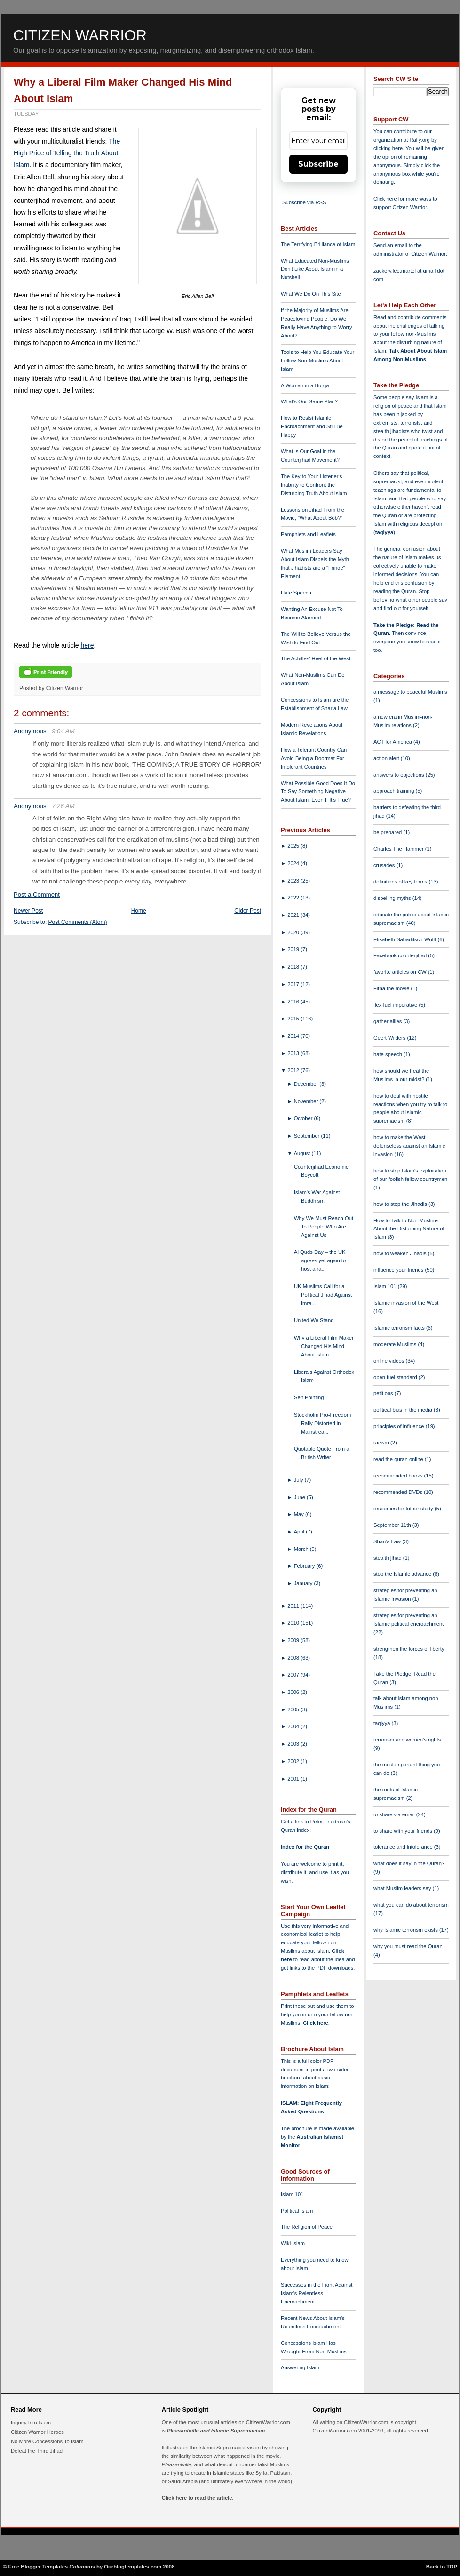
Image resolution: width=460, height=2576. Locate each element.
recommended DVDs (398, 1492)
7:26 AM (63, 806)
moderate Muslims (395, 1344)
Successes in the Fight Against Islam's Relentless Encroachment (316, 2293)
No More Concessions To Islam (47, 2441)
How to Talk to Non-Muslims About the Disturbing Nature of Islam (408, 1229)
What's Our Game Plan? (309, 401)
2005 (294, 1709)
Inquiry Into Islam (31, 2422)
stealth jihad (388, 1558)
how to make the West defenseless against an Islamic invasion (409, 1145)
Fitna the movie (392, 988)
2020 (294, 932)
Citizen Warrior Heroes (37, 2432)
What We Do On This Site (311, 294)
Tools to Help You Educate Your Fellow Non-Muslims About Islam (317, 360)
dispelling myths (392, 898)
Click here (315, 2023)
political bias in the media (403, 1409)
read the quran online (399, 1459)
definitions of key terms (401, 881)
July (299, 1480)
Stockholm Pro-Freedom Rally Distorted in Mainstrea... (322, 1423)
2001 (294, 1779)
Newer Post (28, 910)
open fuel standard (396, 1377)
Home (138, 910)
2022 (294, 897)
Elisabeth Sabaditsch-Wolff (405, 939)
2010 (294, 1623)
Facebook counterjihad (400, 955)
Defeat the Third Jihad (37, 2451)
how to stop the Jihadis (400, 1204)
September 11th (392, 1525)
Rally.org (420, 140)
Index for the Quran (305, 1847)
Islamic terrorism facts (399, 1328)
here (87, 645)
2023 (294, 880)
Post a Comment (37, 894)
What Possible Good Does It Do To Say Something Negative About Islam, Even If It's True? (318, 791)
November (307, 1101)
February (305, 1566)
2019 (294, 949)
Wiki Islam (293, 2243)
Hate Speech (296, 592)
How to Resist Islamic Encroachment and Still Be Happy (312, 426)
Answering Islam (300, 2367)
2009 (294, 1640)
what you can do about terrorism (411, 1905)
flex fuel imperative (396, 1005)
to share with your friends (403, 1831)
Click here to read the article (197, 2498)
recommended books (398, 1475)
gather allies (388, 1021)
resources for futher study (404, 1508)
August (303, 1153)
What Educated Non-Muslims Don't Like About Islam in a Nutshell (315, 269)
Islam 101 (292, 2194)
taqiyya (384, 532)
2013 (294, 1053)
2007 (294, 1674)
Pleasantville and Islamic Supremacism (216, 2430)
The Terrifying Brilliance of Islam (318, 244)
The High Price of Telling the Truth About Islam (67, 153)
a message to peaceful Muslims (410, 692)
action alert (387, 758)
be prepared (388, 832)
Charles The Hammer (399, 848)
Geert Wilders (390, 1038)
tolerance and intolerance (403, 1847)
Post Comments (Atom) (77, 922)
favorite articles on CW (400, 972)
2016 (294, 1001)
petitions (384, 1393)
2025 (294, 846)
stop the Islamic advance (403, 1574)
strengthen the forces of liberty (408, 1649)
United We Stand (313, 1320)
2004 (294, 1726)
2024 (294, 863)
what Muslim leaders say (403, 1888)
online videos (389, 1361)
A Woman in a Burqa (305, 385)
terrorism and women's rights (407, 1739)
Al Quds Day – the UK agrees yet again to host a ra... (320, 1260)
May (299, 1514)
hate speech (388, 1054)
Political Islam (297, 2211)
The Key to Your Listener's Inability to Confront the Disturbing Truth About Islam (314, 484)
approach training (394, 791)
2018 (294, 967)
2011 (294, 1606)
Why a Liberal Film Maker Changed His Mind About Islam (324, 1346)
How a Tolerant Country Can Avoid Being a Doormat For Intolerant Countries (314, 758)
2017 (294, 984)
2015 (294, 1018)
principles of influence (399, 1426)
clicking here (388, 148)
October (304, 1118)
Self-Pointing (309, 1397)
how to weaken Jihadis (400, 1253)
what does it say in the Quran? (408, 1863)
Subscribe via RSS (304, 202)
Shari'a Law (387, 1541)
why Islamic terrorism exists (406, 1930)
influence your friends (399, 1270)
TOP (451, 2566)
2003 (294, 1744)
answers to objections (399, 775)
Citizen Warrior (80, 35)
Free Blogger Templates (38, 2566)
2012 (294, 1070)
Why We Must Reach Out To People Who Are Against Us (323, 1226)
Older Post (247, 910)
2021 (294, 915)
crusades (385, 865)
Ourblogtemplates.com (132, 2566)
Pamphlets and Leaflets (308, 534)
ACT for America (393, 742)
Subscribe (318, 164)
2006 (294, 1692)
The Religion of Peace (307, 2227)
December (307, 1084)
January (304, 1583)
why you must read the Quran (408, 1946)
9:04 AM (63, 731)
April (300, 1531)
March (302, 1549)
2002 (294, 1761)
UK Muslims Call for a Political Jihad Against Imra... (323, 1295)
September (307, 1136)
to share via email (394, 1814)
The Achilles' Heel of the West (315, 658)
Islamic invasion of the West (405, 1303)
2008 (294, 1658)
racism (381, 1442)
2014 (294, 1036)
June (300, 1497)
